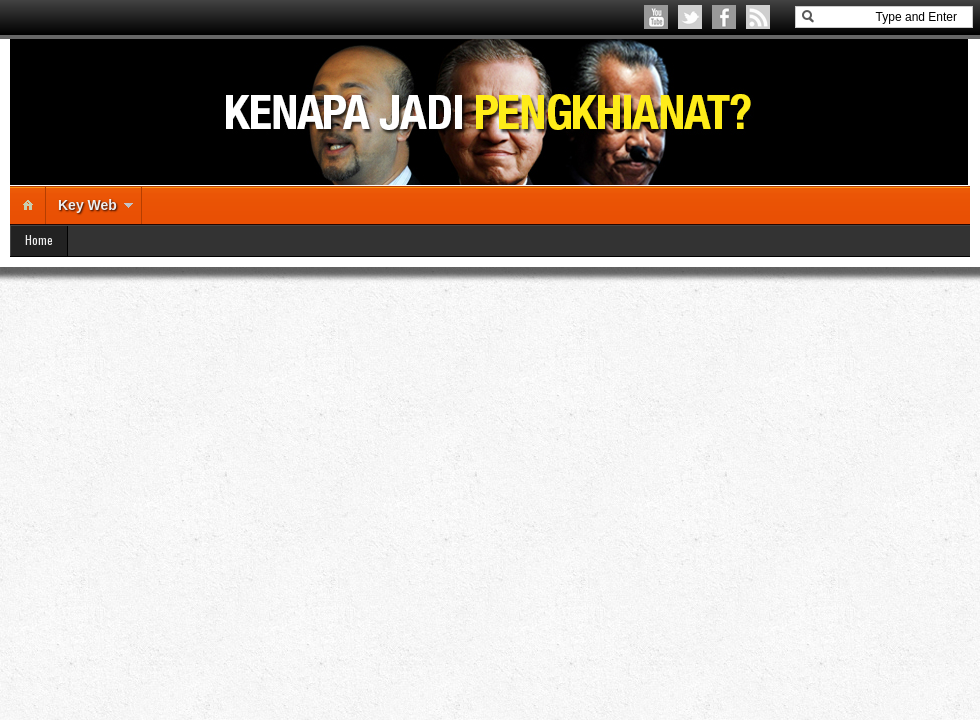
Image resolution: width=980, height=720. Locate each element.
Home (39, 239)
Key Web (87, 205)
